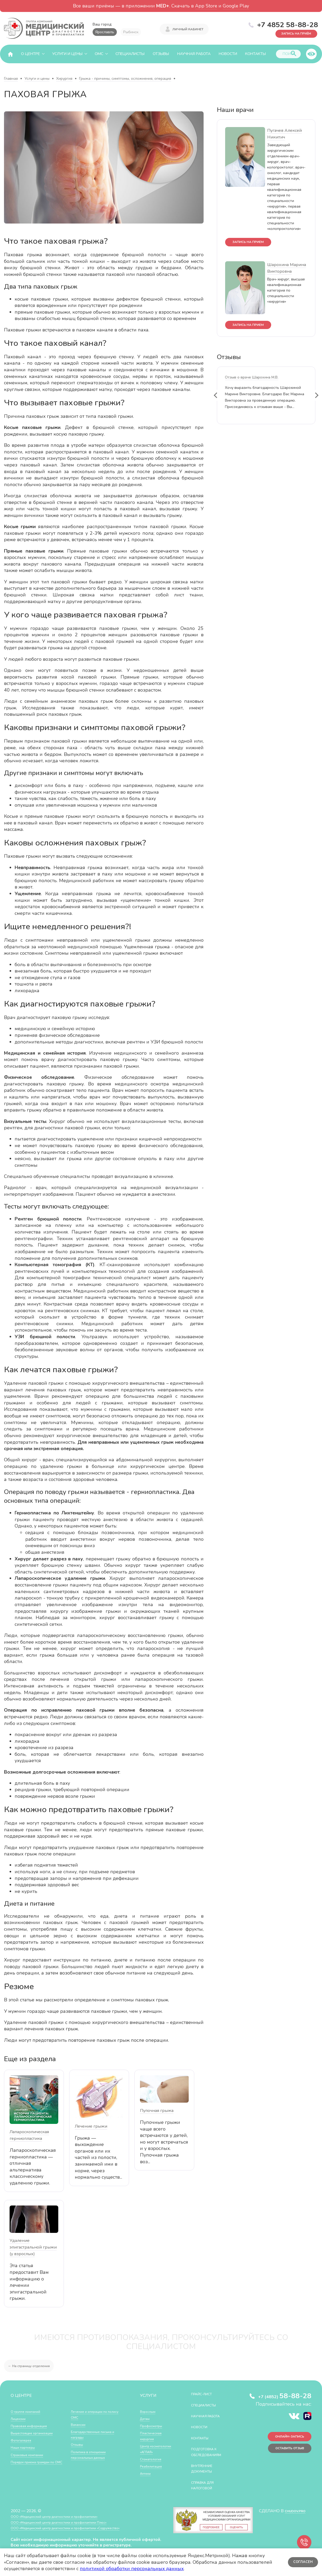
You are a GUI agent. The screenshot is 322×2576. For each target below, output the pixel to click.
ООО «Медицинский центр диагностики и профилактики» (64, 2522)
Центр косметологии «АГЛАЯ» (153, 2451)
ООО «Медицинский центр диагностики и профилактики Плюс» (70, 2528)
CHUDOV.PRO (292, 2516)
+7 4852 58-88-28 (287, 23)
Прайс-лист (204, 2394)
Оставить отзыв (284, 2453)
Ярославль (104, 32)
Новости (228, 53)
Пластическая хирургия (153, 2436)
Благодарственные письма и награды (97, 2434)
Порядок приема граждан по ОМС (35, 2464)
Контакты (255, 53)
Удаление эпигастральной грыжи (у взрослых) (33, 2247)
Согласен (302, 2562)
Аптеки (147, 2479)
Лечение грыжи (91, 2126)
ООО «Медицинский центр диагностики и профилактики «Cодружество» (79, 2533)
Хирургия (64, 78)
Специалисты (130, 53)
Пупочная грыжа (157, 2111)
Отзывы (161, 53)
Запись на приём (290, 32)
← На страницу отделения (33, 2365)
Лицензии (20, 2418)
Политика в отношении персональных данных (92, 2454)
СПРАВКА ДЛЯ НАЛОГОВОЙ (206, 2491)
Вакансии (79, 2424)
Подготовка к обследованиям (210, 2457)
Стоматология (153, 2464)
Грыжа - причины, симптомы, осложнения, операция (125, 78)
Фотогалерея (23, 2440)
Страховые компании (30, 2454)
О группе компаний (28, 2411)
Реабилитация (153, 2471)
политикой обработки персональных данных (132, 2568)
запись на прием (253, 242)
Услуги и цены (67, 53)
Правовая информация (32, 2425)
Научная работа (193, 53)
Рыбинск (130, 32)
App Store (206, 6)
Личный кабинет (187, 28)
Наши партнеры (25, 2447)
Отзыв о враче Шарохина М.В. (251, 380)
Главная (11, 78)
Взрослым (149, 2411)
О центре (30, 53)
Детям (146, 2418)
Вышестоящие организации (37, 2433)
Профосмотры (154, 2425)
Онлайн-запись (285, 2439)
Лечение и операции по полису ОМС (93, 2414)
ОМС (99, 53)
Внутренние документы (205, 2474)
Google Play (236, 6)
